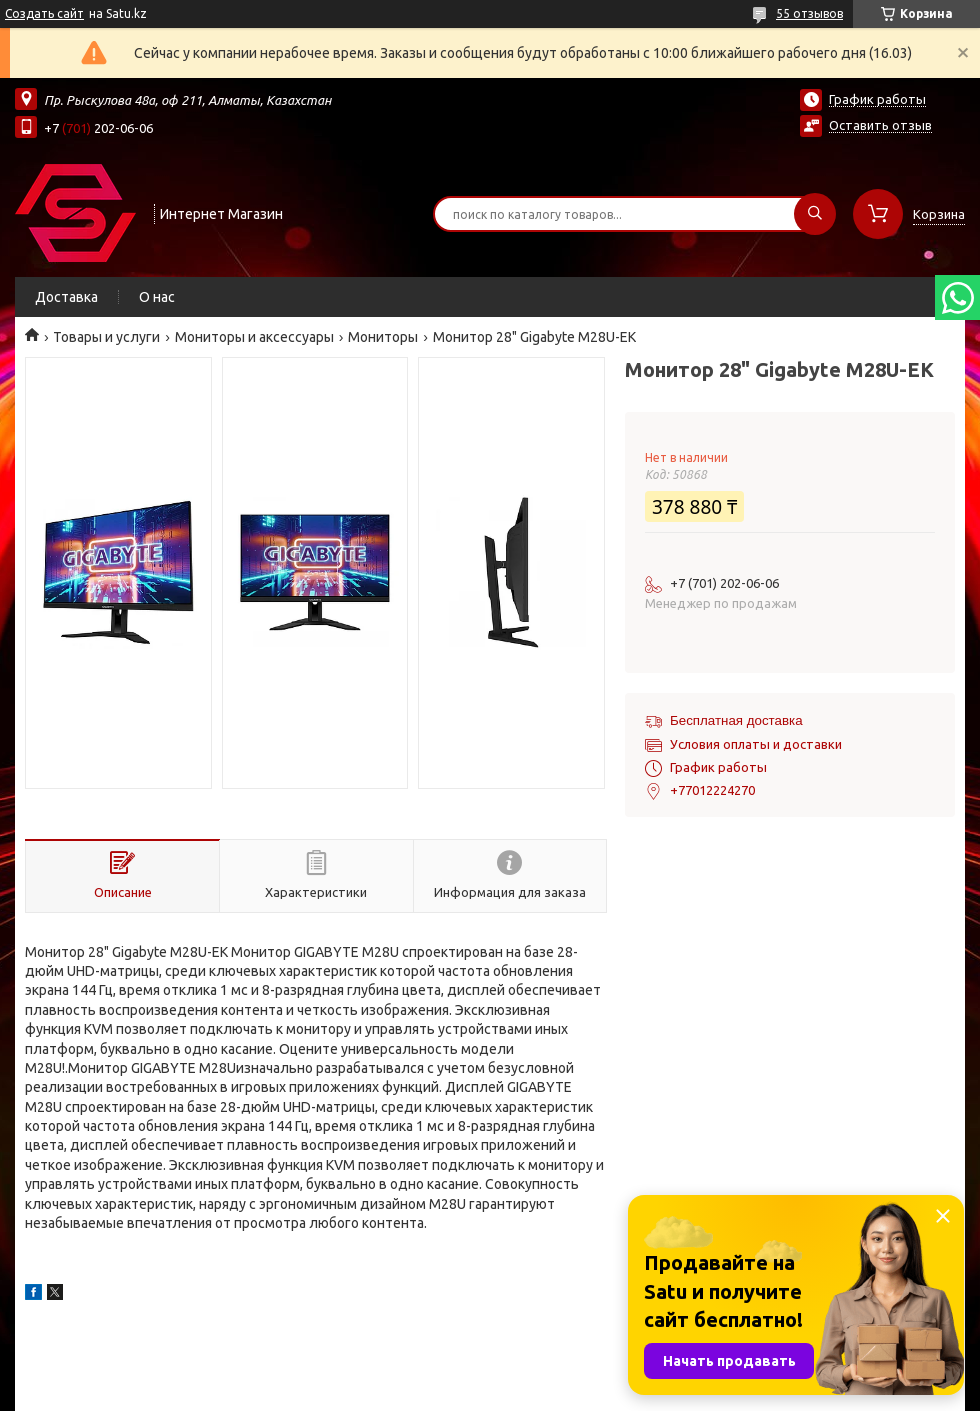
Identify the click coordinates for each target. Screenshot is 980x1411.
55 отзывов (809, 13)
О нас (157, 297)
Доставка (66, 297)
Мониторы (383, 337)
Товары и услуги (106, 337)
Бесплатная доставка (736, 720)
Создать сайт (44, 13)
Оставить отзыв (880, 125)
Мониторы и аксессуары (254, 337)
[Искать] (815, 214)
